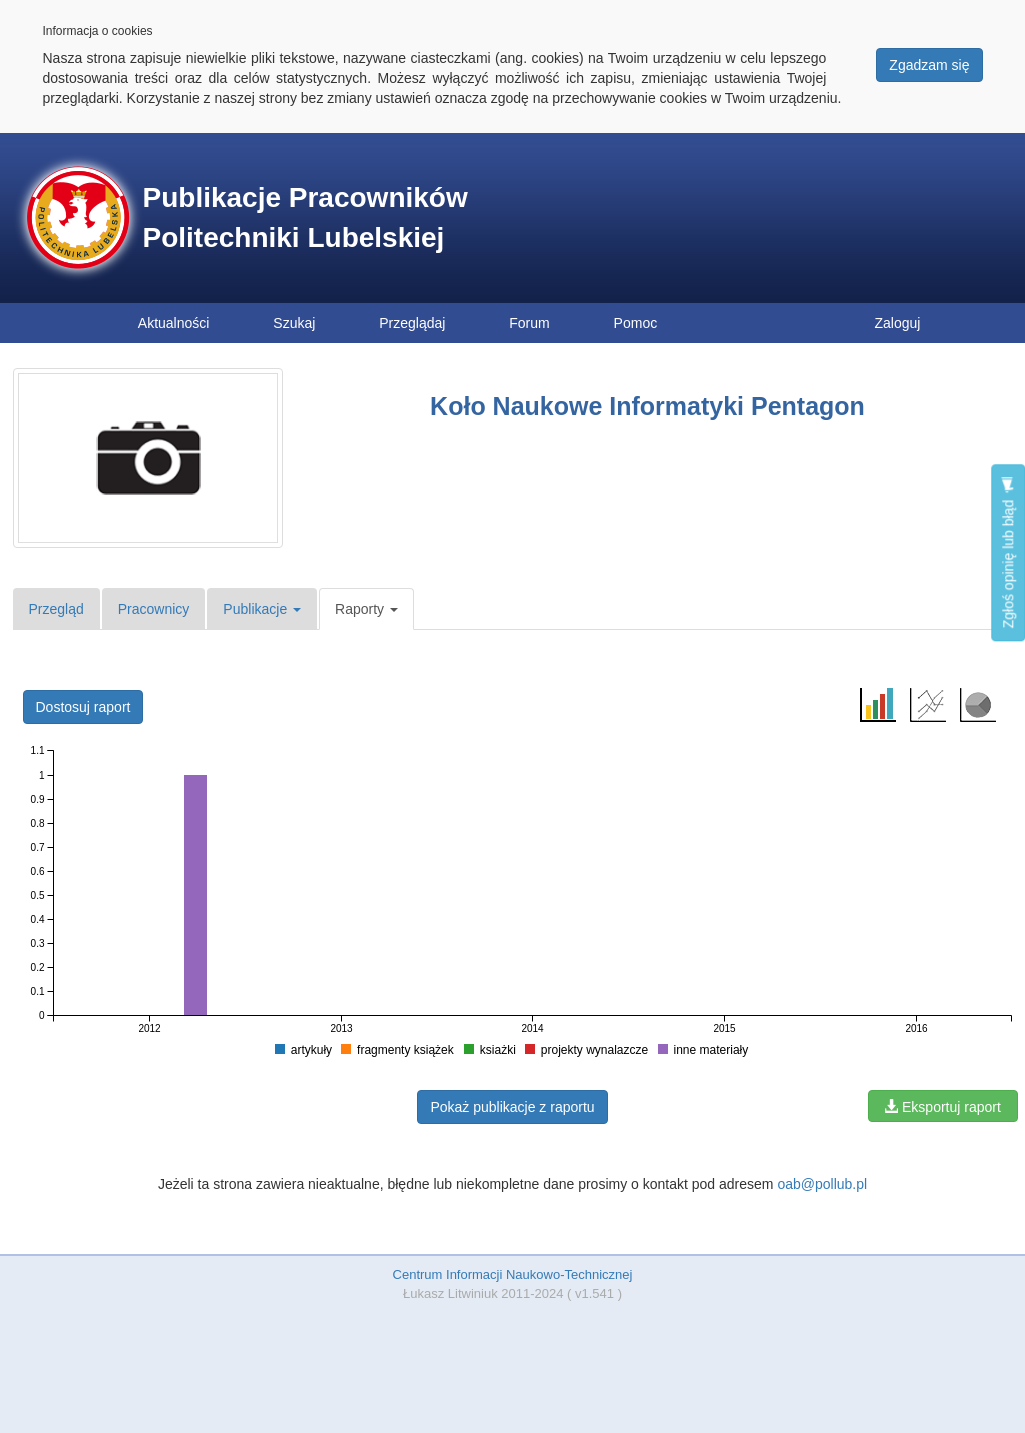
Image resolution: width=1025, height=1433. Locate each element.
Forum (529, 323)
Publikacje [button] (262, 609)
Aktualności (174, 323)
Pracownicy (154, 609)
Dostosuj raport (83, 707)
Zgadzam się (929, 65)
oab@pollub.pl (822, 1184)
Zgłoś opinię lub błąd (1008, 552)
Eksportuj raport (942, 1107)
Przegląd (56, 609)
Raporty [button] (366, 609)
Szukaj (294, 323)
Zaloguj (898, 323)
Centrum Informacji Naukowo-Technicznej (513, 1274)
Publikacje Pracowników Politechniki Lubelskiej (305, 217)
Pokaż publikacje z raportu (512, 1107)
